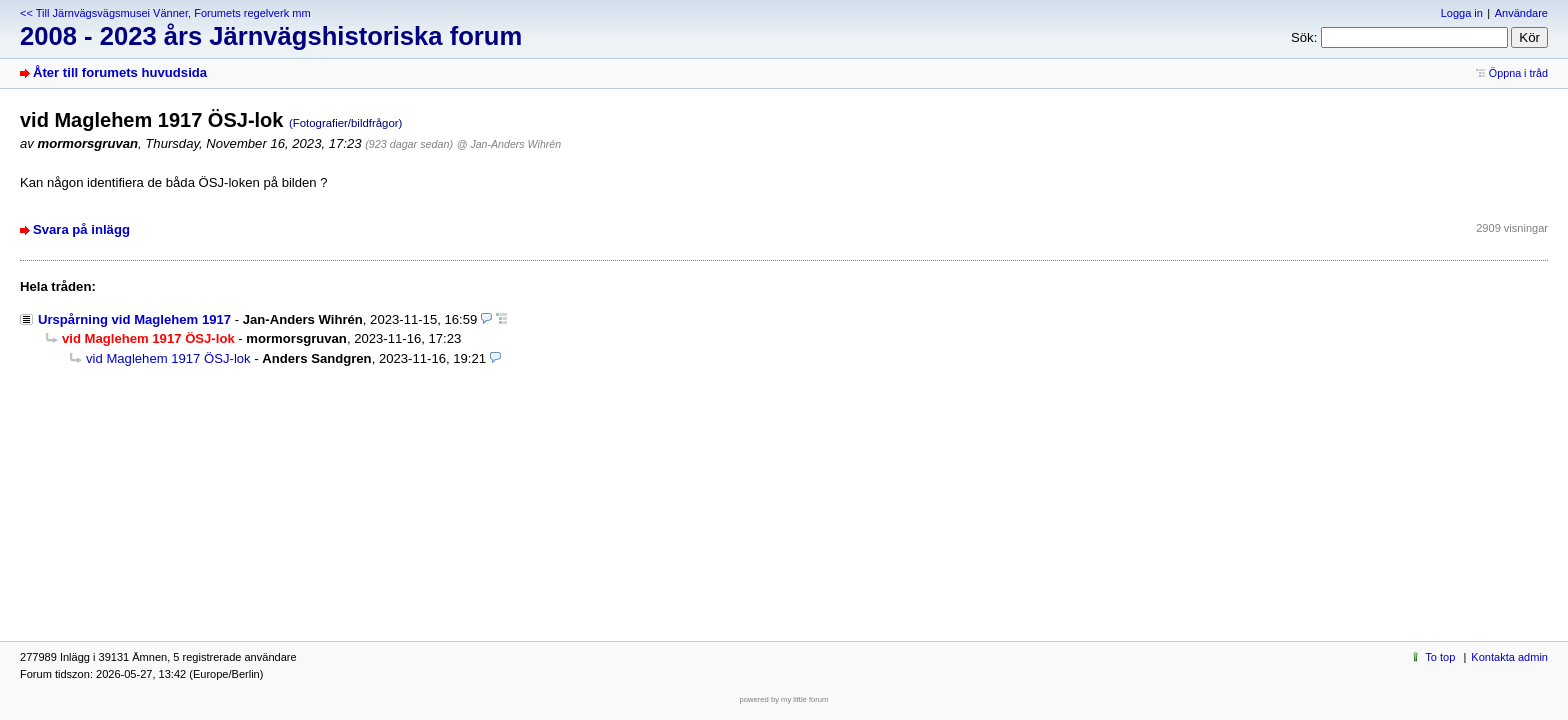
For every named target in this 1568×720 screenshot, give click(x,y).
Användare (1521, 13)
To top (1440, 657)
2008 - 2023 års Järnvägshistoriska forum (271, 36)
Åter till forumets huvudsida (120, 72)
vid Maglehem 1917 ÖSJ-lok (168, 358)
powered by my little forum (784, 699)
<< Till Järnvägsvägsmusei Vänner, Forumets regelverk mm (165, 13)
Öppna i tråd (1518, 73)
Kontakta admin (1509, 657)
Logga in (1462, 13)
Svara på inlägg (81, 229)
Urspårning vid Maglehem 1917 (134, 319)
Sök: (1304, 37)
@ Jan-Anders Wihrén (509, 144)
